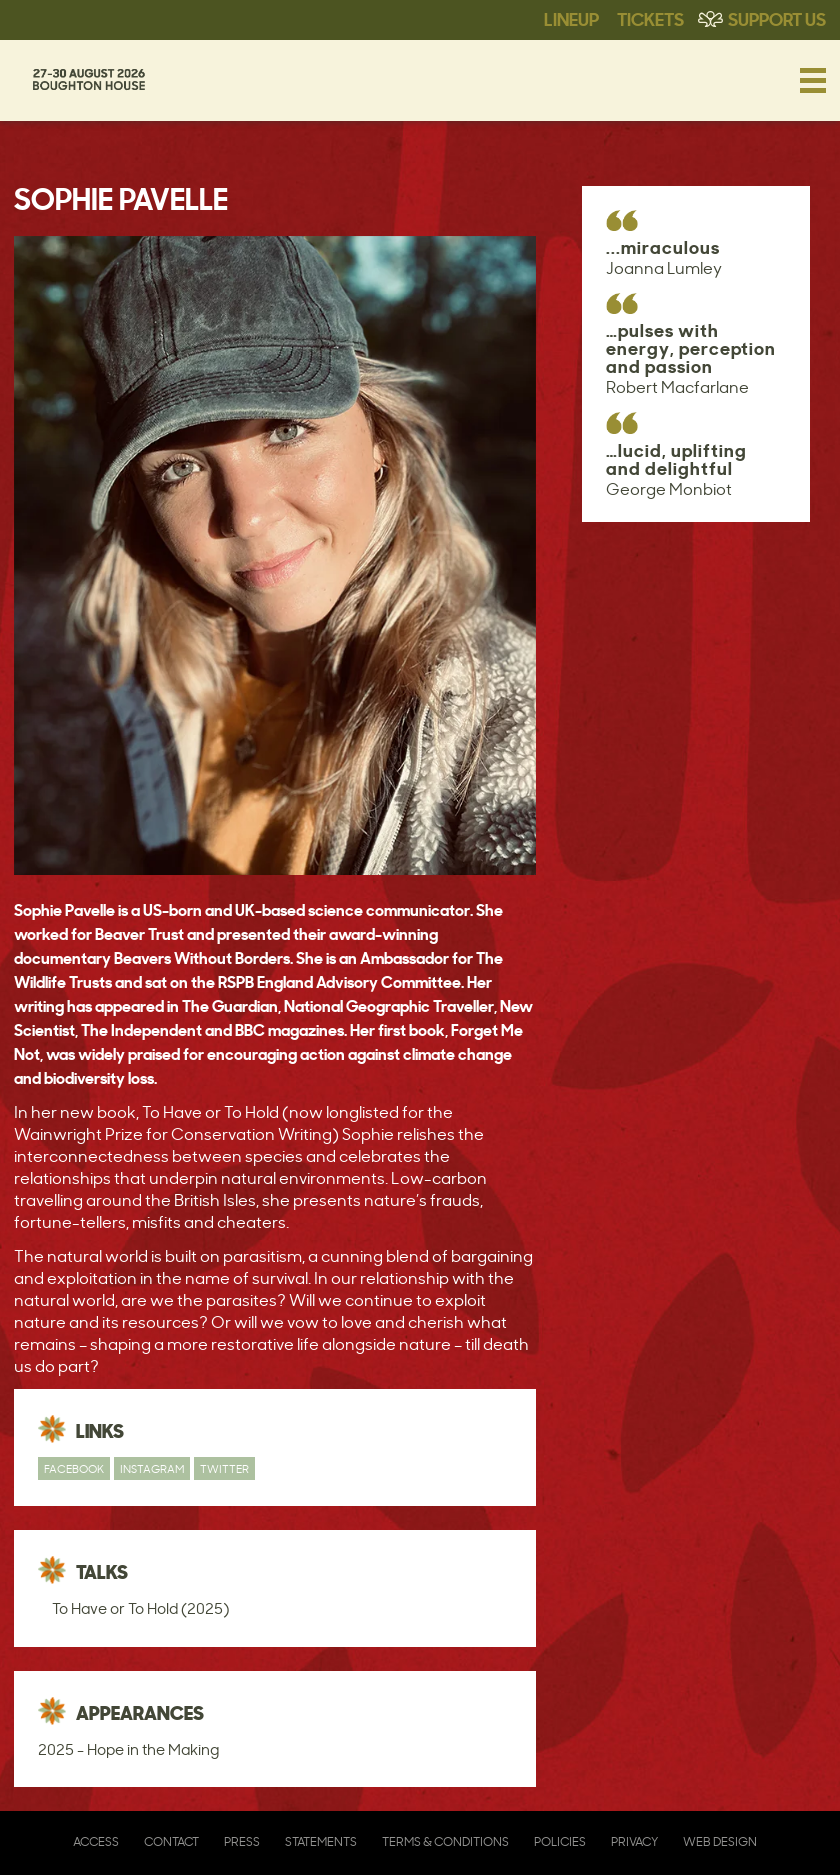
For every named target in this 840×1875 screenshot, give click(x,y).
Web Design (720, 1841)
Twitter (224, 1468)
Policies (560, 1841)
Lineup (571, 18)
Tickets (650, 18)
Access (96, 1841)
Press (242, 1841)
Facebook (74, 1468)
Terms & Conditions (445, 1841)
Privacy (634, 1841)
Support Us (777, 18)
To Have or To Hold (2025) (140, 1608)
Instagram (152, 1468)
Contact (171, 1841)
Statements (321, 1841)
